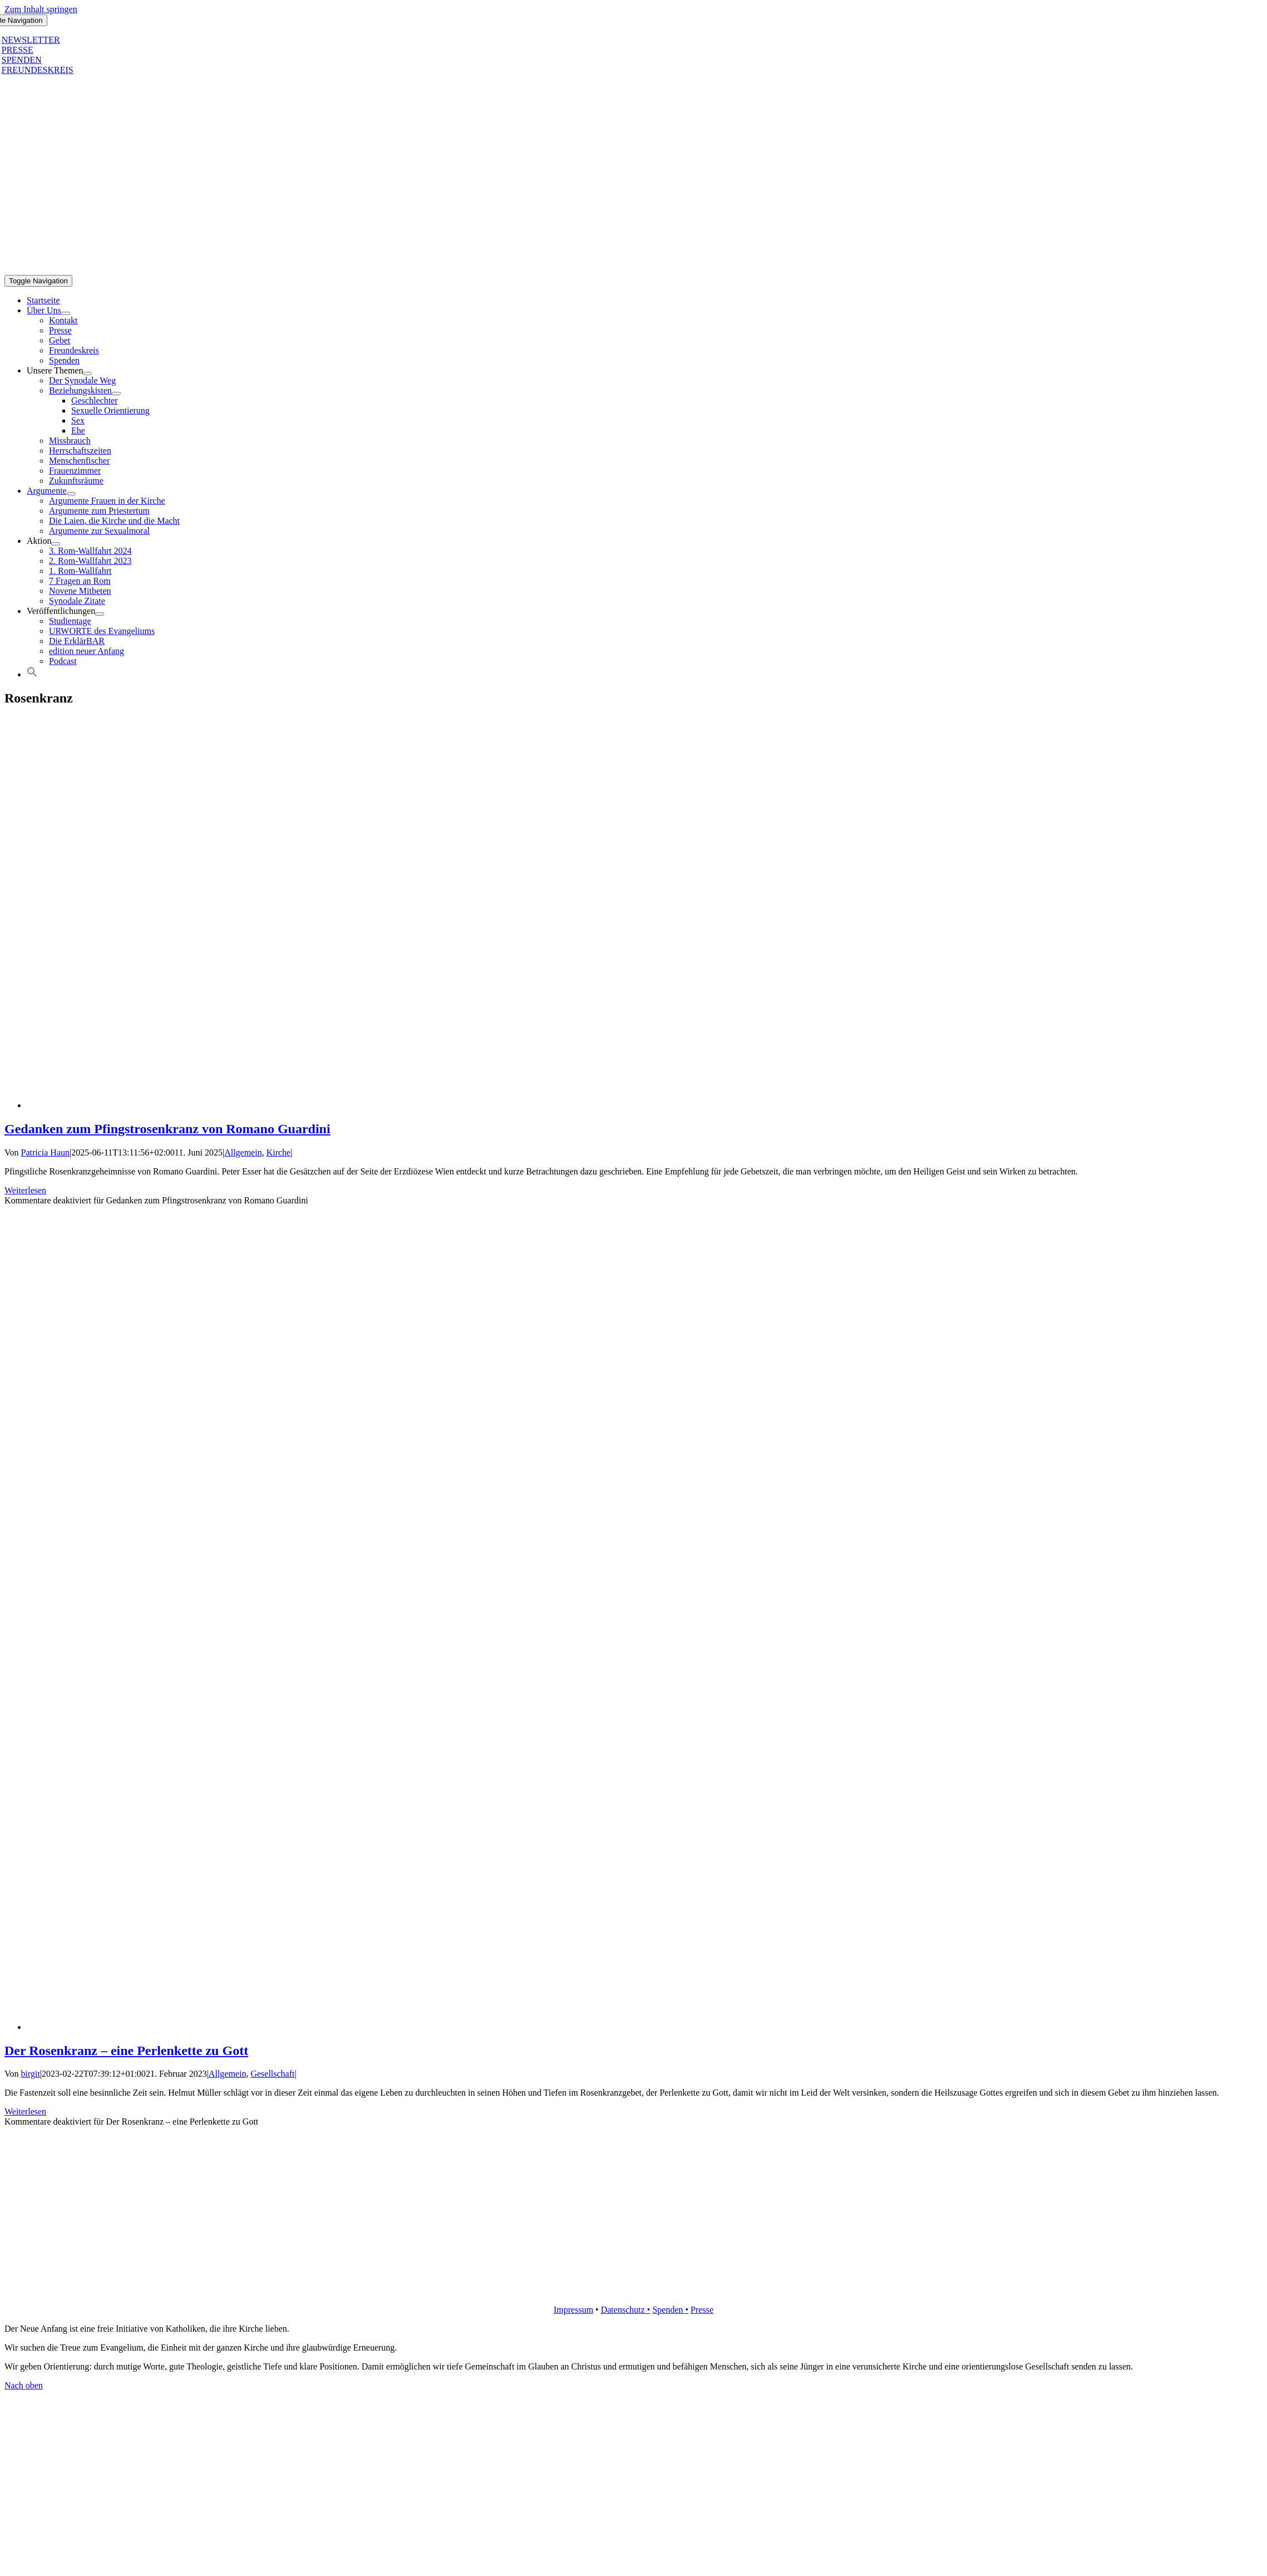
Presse (702, 2309)
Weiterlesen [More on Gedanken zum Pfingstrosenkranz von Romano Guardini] (25, 1190)
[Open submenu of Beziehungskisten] (116, 393)
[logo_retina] (634, 2290)
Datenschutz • (625, 2309)
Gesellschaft (272, 2073)
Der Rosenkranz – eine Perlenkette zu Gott (126, 2050)
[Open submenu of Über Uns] (65, 313)
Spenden (668, 2309)
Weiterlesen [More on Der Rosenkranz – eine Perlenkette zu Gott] (25, 2111)
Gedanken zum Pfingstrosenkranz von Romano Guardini (167, 1129)
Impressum (573, 2309)
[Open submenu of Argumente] (71, 493)
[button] (32, 674)
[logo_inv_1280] (385, 269)
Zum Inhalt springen (40, 9)
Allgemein (243, 1152)
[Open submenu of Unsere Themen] (87, 373)
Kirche (279, 1152)
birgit (30, 2073)
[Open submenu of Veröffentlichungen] (99, 614)
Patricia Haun (45, 1152)
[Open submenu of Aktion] (55, 543)
